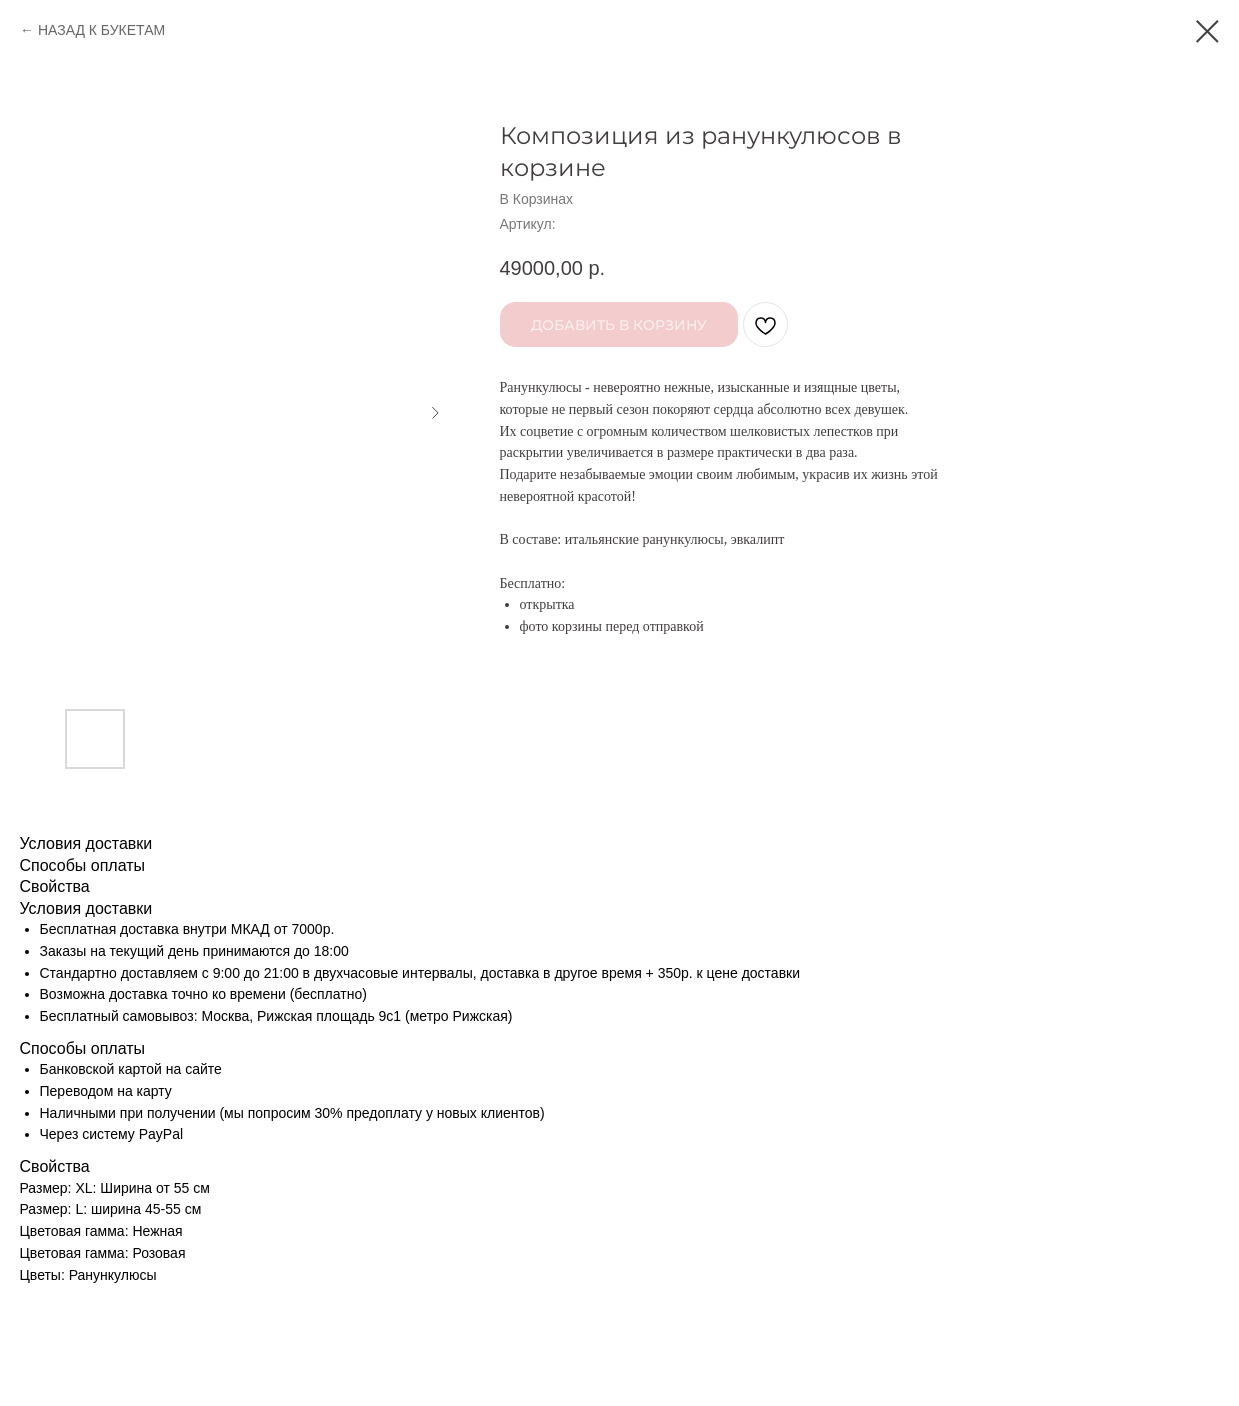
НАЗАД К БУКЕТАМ (101, 30)
